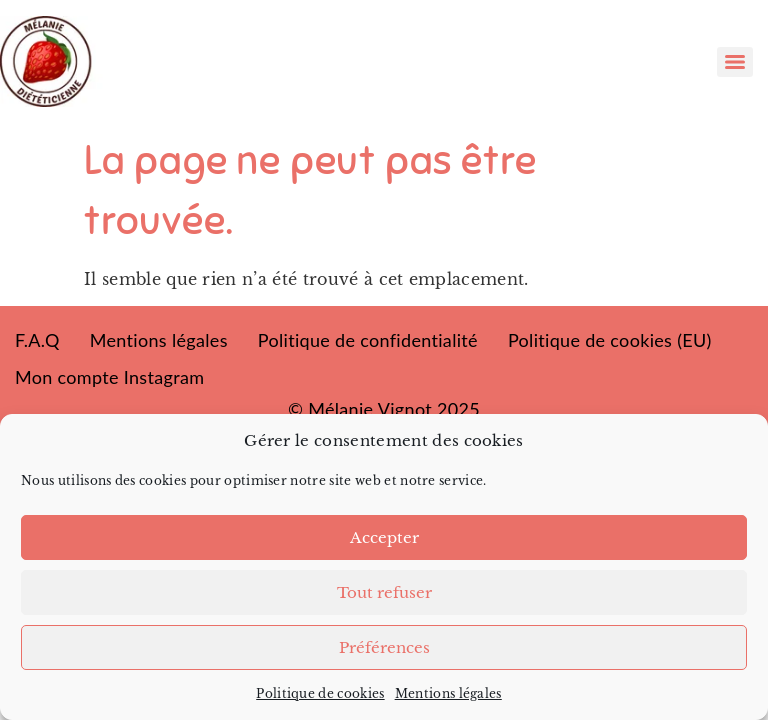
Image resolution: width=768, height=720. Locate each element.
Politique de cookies (320, 693)
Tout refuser (384, 592)
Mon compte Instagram (109, 377)
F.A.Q (37, 340)
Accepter (384, 537)
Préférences (384, 647)
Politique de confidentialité (368, 340)
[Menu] (735, 62)
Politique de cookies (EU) (610, 340)
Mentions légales (448, 693)
